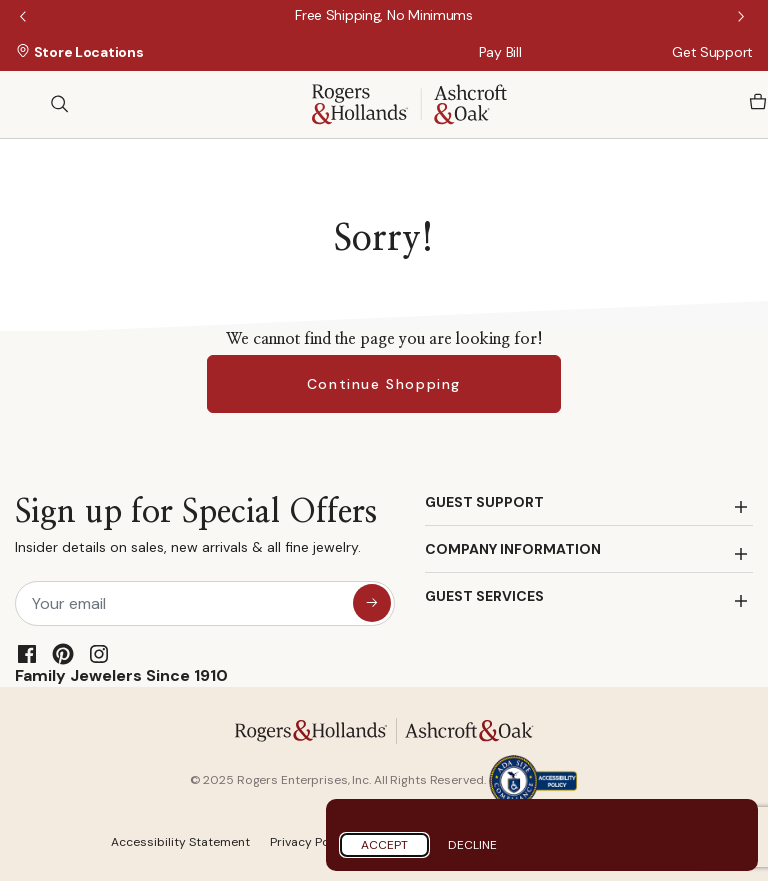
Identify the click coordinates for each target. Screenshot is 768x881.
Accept (384, 845)
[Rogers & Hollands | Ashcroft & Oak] (409, 102)
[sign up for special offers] (372, 603)
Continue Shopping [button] (384, 384)
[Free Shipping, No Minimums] (384, 15)
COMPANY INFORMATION (513, 549)
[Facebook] (27, 654)
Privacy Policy (310, 842)
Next (743, 18)
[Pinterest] (63, 654)
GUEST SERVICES (484, 596)
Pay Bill (500, 52)
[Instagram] (99, 654)
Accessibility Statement (180, 842)
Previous (25, 18)
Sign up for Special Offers (196, 530)
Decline (472, 845)
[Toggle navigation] (25, 104)
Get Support (712, 52)
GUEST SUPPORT (484, 502)
